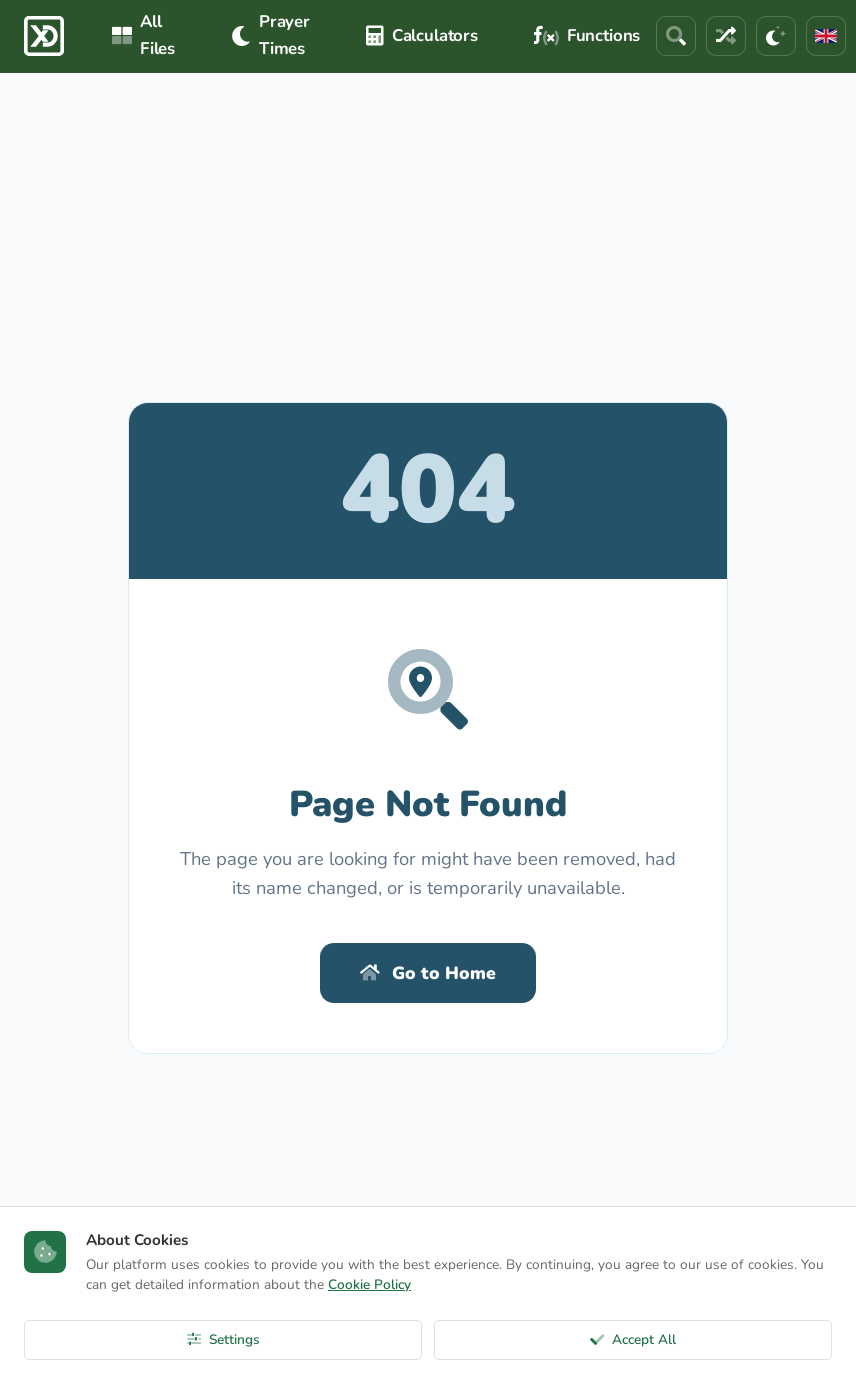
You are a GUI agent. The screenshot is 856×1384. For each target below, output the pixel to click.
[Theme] (776, 36)
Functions (587, 35)
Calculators (422, 35)
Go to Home (428, 973)
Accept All (633, 1339)
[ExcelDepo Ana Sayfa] (44, 36)
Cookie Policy (369, 1284)
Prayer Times (270, 35)
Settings (223, 1339)
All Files (143, 35)
